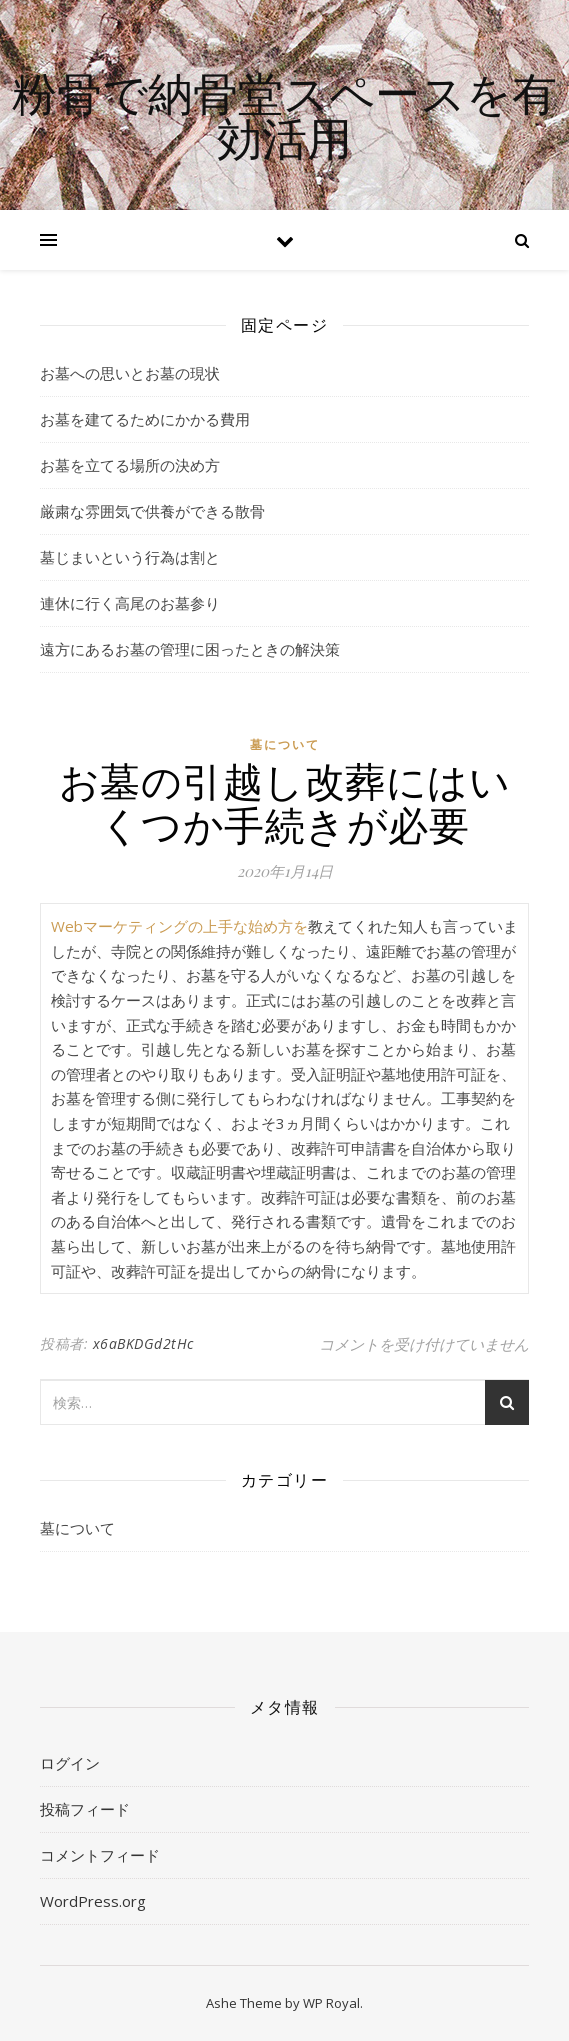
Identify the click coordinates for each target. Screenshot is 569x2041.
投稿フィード (85, 1809)
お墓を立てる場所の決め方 (130, 465)
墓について (285, 744)
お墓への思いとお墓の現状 (130, 373)
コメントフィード (100, 1855)
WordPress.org (93, 1901)
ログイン (70, 1763)
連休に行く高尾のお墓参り (130, 603)
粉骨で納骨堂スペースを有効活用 (284, 115)
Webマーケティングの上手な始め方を (179, 926)
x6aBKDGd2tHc (143, 1343)
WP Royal (331, 2003)
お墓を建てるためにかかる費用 (145, 419)
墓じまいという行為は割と (130, 557)
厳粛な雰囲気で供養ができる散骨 (152, 511)
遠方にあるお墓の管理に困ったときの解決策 (190, 649)
